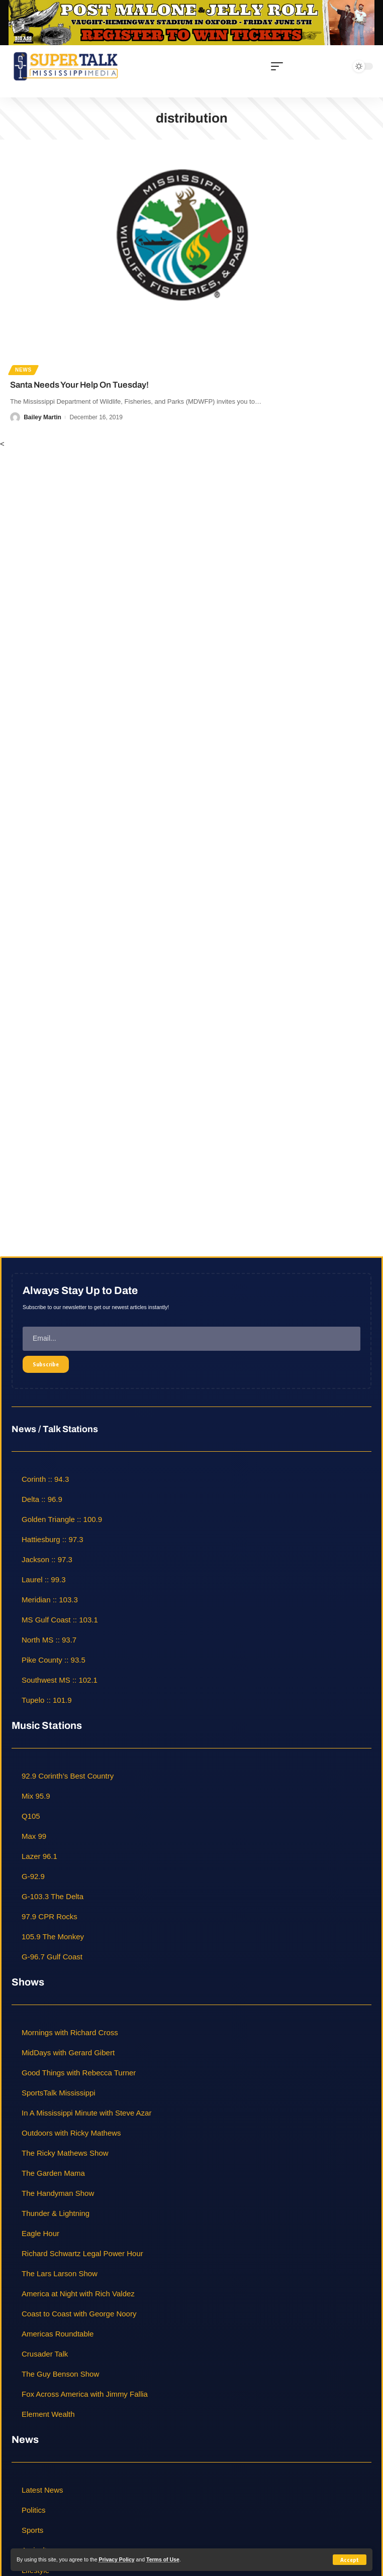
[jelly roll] (191, 22)
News (23, 370)
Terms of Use (162, 2559)
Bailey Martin (42, 417)
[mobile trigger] (279, 66)
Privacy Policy (116, 2559)
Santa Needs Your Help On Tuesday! (79, 385)
